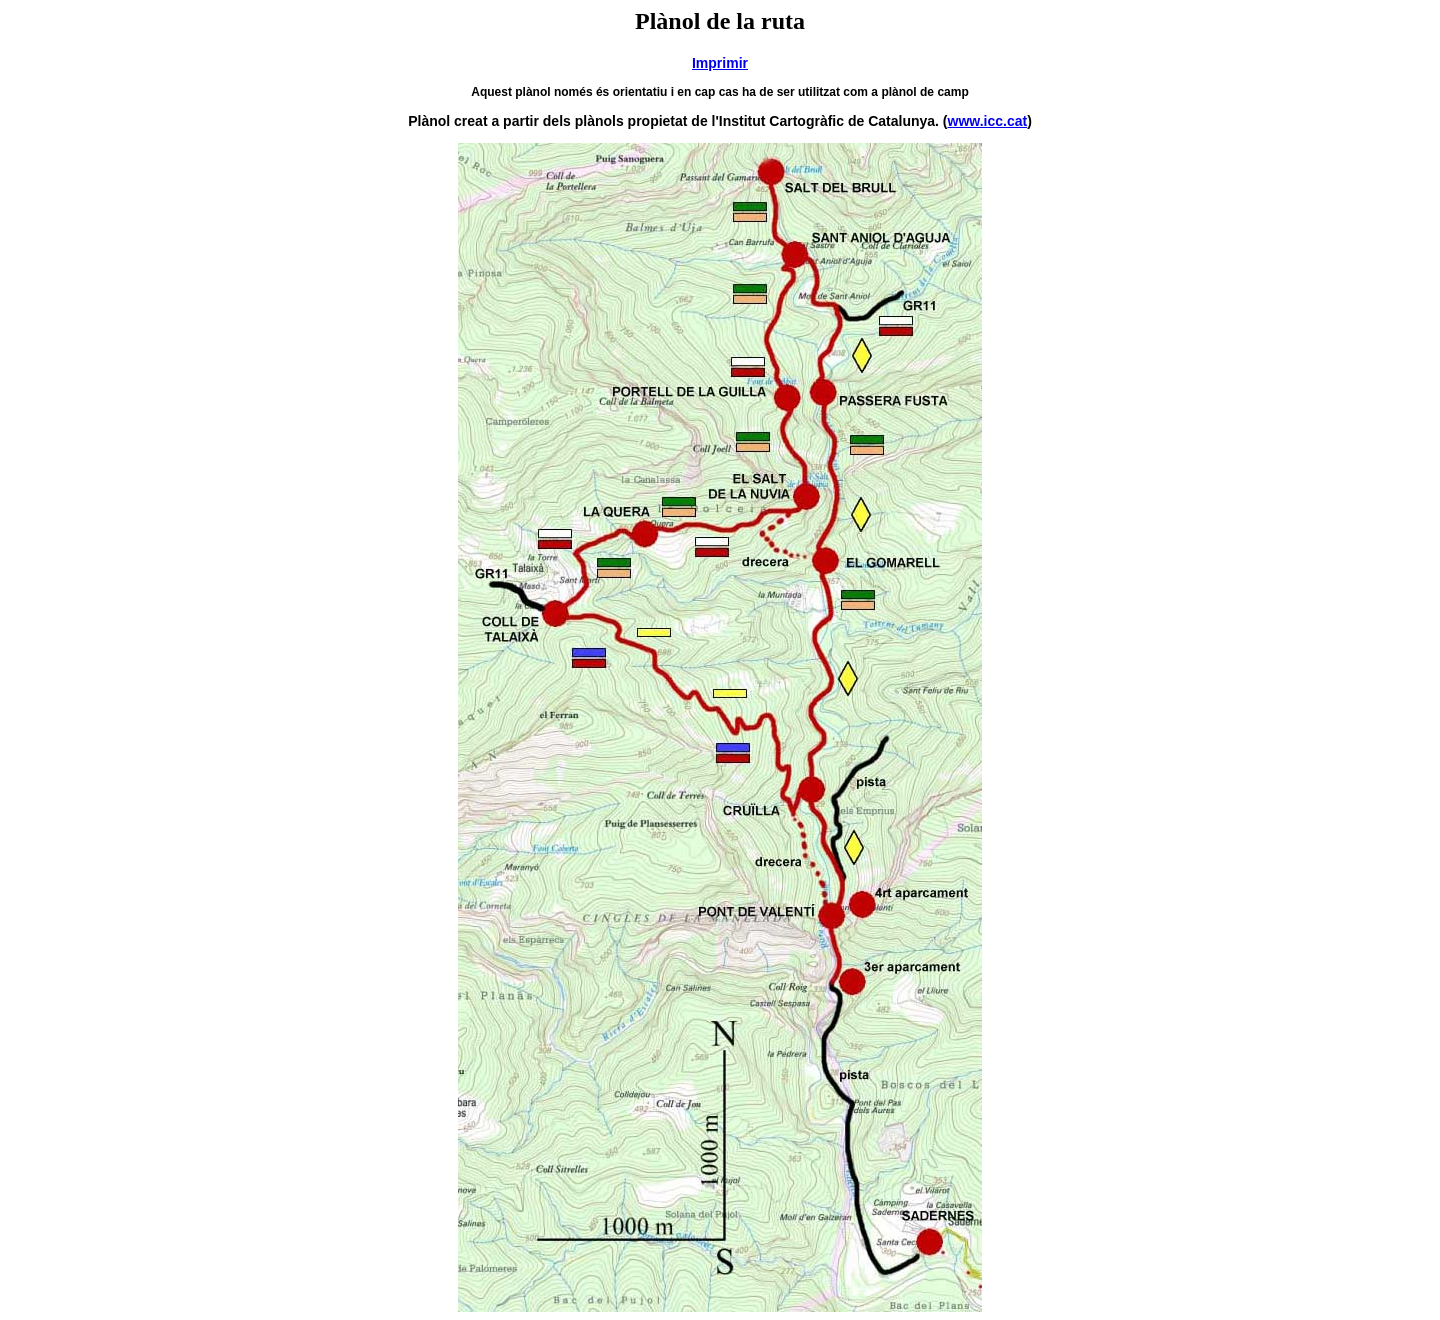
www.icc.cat (988, 121)
